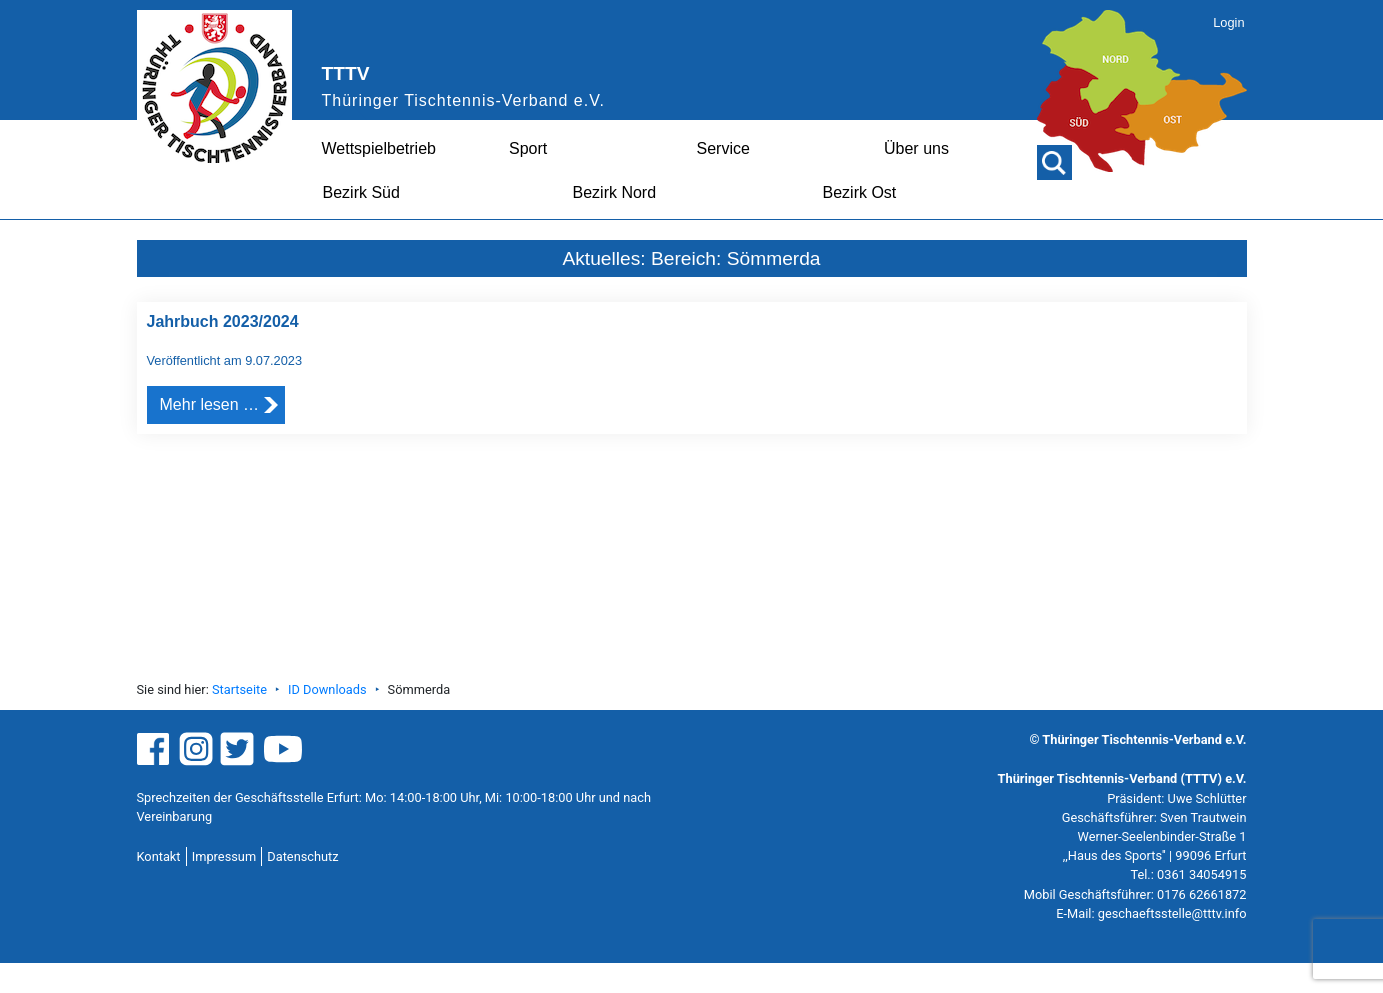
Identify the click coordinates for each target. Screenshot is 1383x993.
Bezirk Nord (615, 192)
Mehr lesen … (210, 404)
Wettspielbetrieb (379, 148)
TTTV (346, 73)
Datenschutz (302, 856)
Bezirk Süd (361, 192)
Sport (528, 148)
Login (1228, 22)
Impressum (224, 856)
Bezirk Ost (860, 192)
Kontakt (159, 856)
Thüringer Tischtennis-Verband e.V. (463, 100)
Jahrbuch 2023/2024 (223, 321)
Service (723, 148)
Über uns (916, 148)
